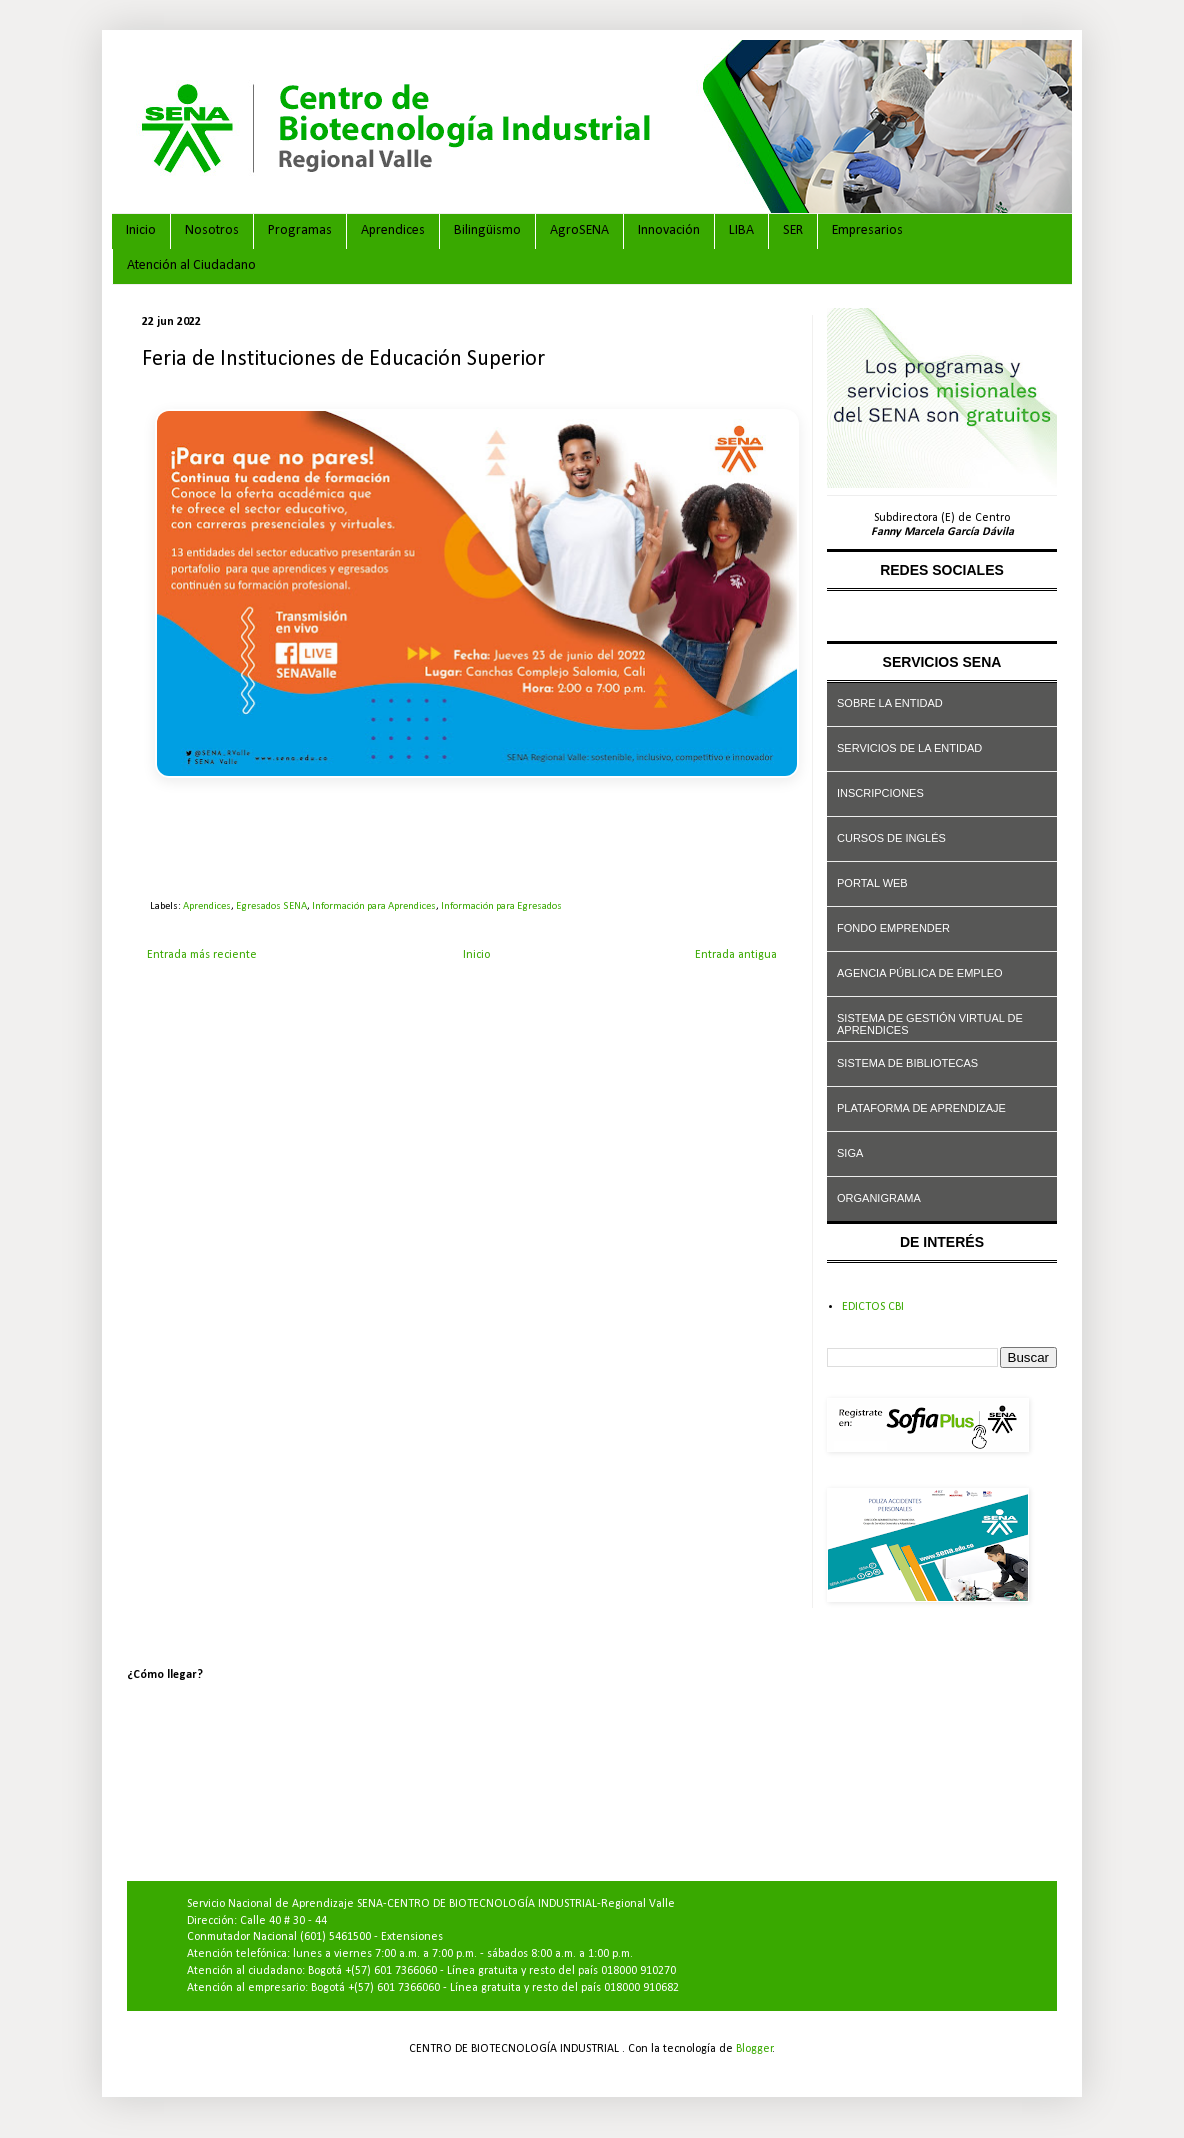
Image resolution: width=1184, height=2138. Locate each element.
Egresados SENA (271, 906)
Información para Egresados (501, 906)
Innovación (669, 230)
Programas (300, 230)
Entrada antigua (736, 955)
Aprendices (393, 230)
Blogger (754, 2049)
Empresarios (867, 230)
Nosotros (212, 230)
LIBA (741, 230)
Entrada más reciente (202, 955)
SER (793, 230)
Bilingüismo (487, 230)
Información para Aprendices (374, 906)
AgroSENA (579, 230)
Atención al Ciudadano (191, 265)
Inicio (141, 230)
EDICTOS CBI (873, 1307)
